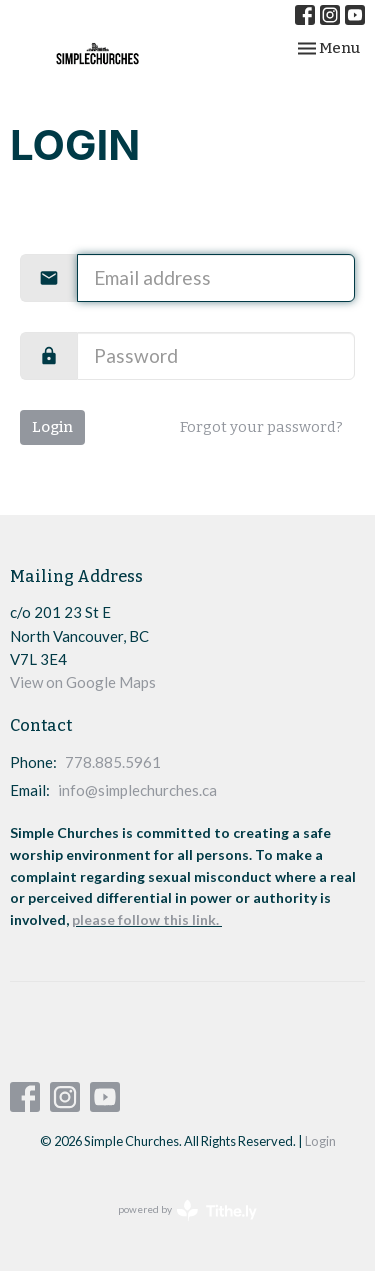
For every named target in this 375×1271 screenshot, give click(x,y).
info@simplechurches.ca (137, 790)
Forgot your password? (261, 427)
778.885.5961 (113, 762)
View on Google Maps (83, 682)
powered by (187, 1210)
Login (52, 427)
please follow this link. (147, 919)
